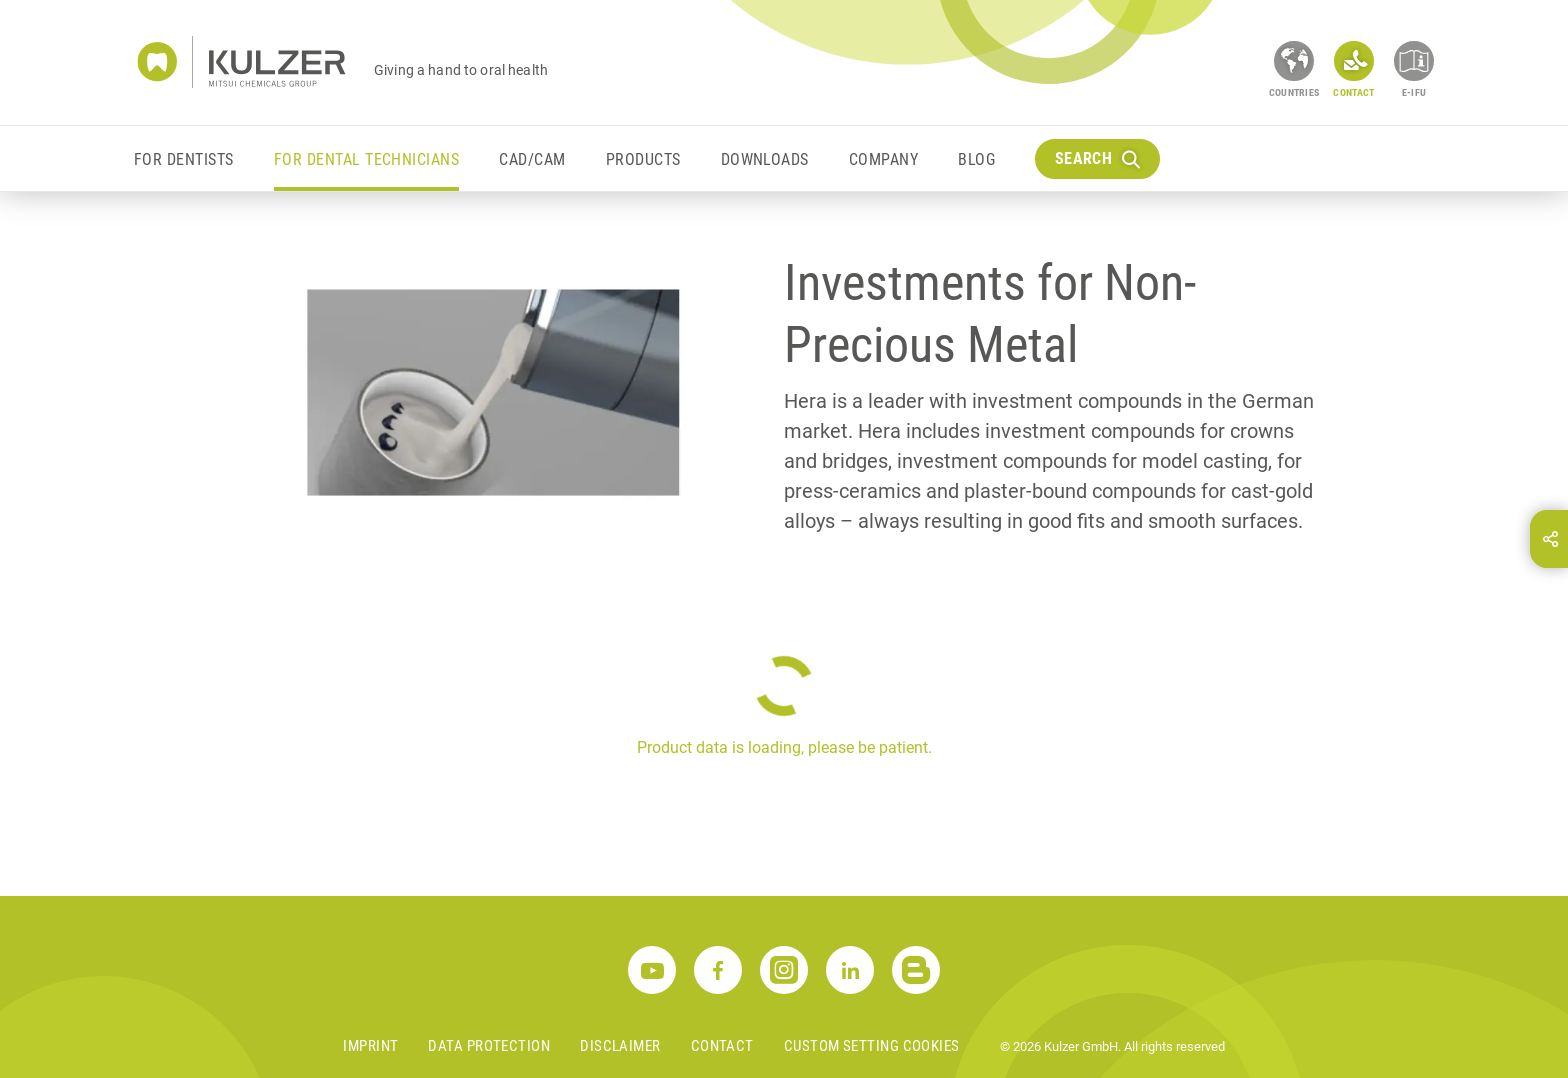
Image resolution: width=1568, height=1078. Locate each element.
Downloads (765, 159)
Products (643, 159)
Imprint (370, 1046)
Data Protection (489, 1046)
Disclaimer (620, 1046)
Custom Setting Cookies (872, 1046)
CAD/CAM (532, 159)
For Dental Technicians (367, 159)
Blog (976, 159)
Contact (722, 1046)
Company (883, 159)
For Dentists (184, 159)
